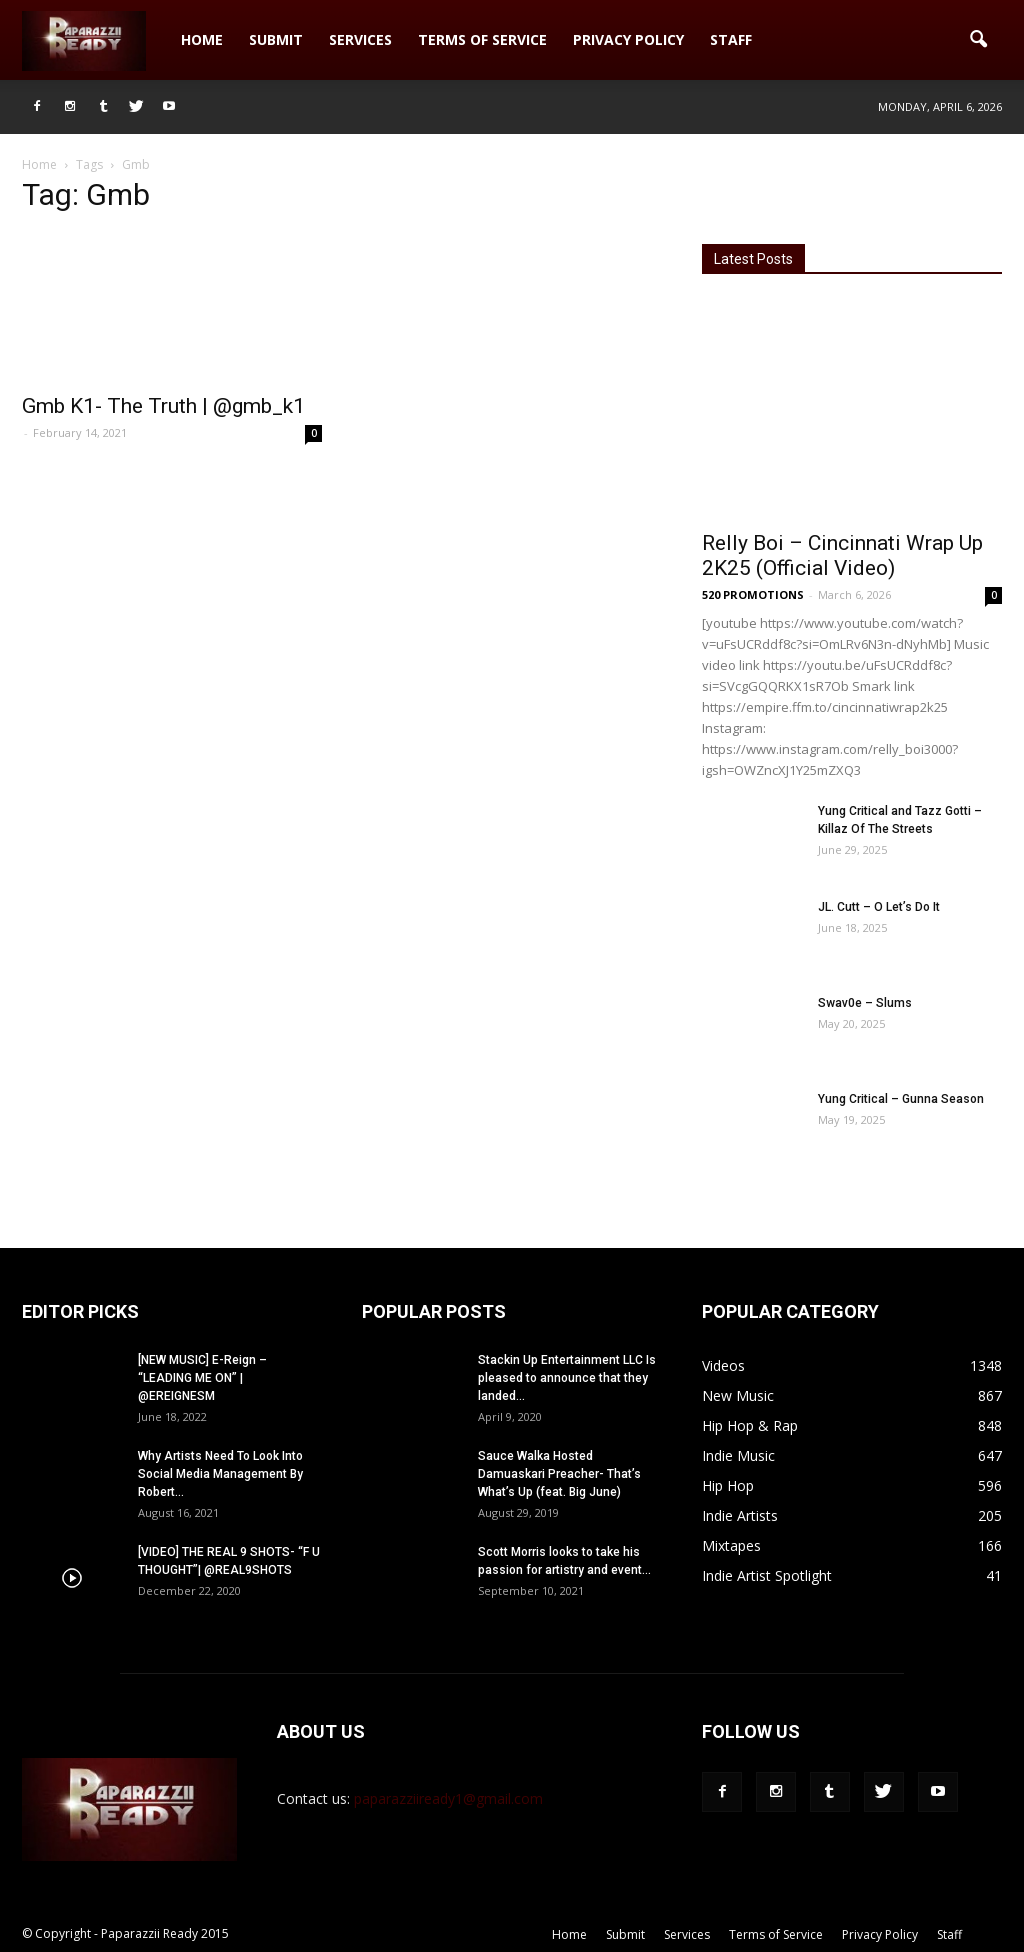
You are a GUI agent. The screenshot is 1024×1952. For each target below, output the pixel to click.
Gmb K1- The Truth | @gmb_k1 (163, 406)
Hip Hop (728, 1485)
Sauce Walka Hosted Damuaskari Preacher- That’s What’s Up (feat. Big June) (559, 1474)
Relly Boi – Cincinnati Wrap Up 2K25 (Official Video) (842, 555)
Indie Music (738, 1455)
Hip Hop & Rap (750, 1425)
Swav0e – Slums (865, 1003)
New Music (738, 1395)
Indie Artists (740, 1515)
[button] (978, 40)
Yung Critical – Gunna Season (901, 1099)
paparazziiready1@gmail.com (448, 1798)
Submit (276, 39)
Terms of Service (482, 39)
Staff (731, 39)
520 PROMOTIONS (753, 594)
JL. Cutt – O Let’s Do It (879, 907)
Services (360, 39)
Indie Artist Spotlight (767, 1575)
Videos (723, 1365)
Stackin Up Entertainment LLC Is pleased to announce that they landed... (567, 1378)
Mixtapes (731, 1545)
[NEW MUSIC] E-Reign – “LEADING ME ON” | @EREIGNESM (202, 1378)
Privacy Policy (628, 39)
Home (202, 39)
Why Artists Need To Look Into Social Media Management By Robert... (220, 1474)
